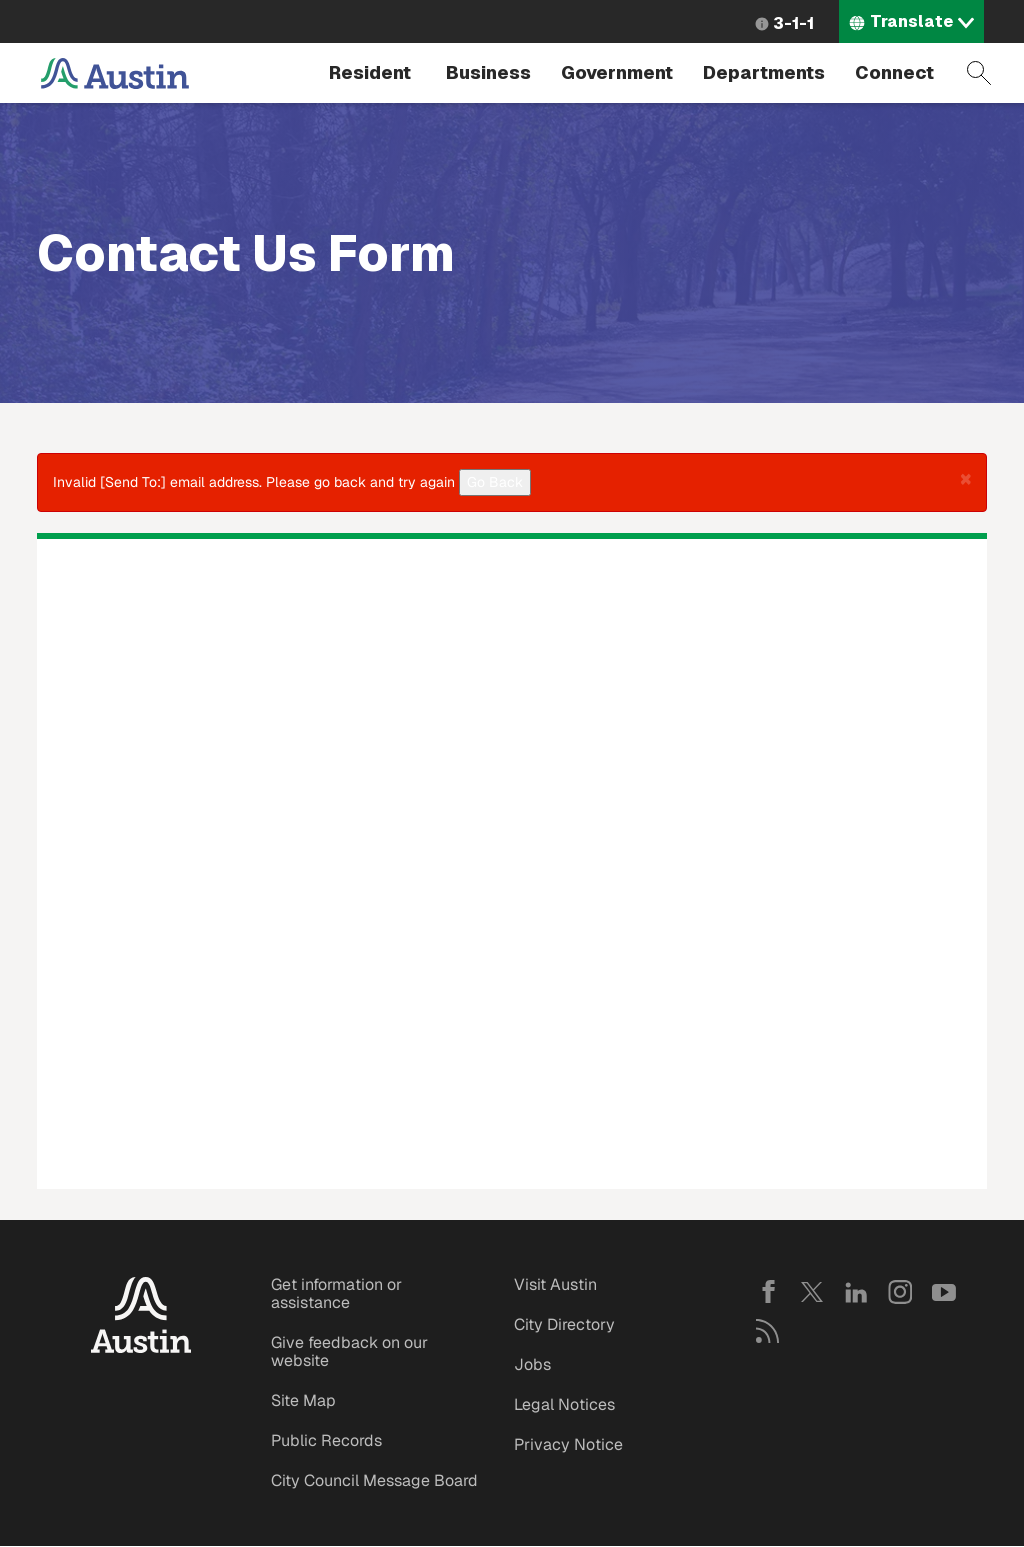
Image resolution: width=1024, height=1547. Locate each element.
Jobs (532, 1364)
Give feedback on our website (349, 1351)
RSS (768, 1331)
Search (979, 73)
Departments (764, 72)
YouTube (944, 1292)
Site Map (303, 1400)
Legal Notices (564, 1404)
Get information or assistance (336, 1293)
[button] (966, 477)
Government (617, 72)
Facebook (768, 1292)
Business (488, 72)
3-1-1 (793, 23)
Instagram (900, 1292)
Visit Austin (555, 1284)
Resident (370, 72)
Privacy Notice (568, 1444)
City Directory (564, 1324)
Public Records (326, 1440)
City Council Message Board (374, 1480)
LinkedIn (856, 1292)
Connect (894, 72)
